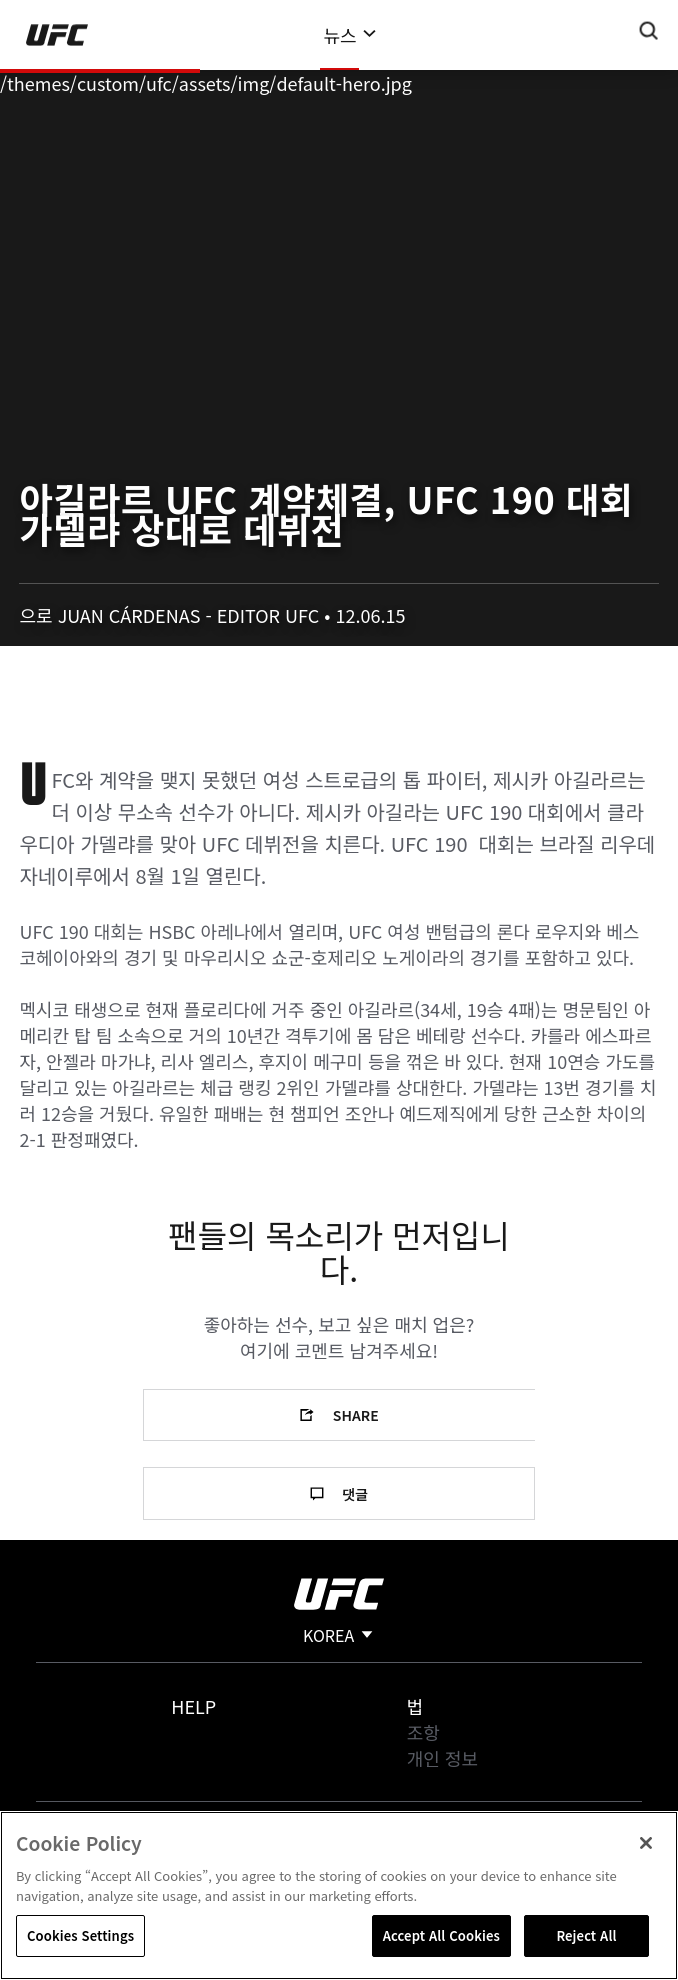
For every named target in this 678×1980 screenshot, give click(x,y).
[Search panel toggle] (649, 31)
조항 (423, 1732)
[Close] (646, 1843)
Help (193, 1706)
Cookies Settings (80, 1935)
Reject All (586, 1935)
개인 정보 (442, 1758)
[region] (339, 1895)
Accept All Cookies (441, 1935)
